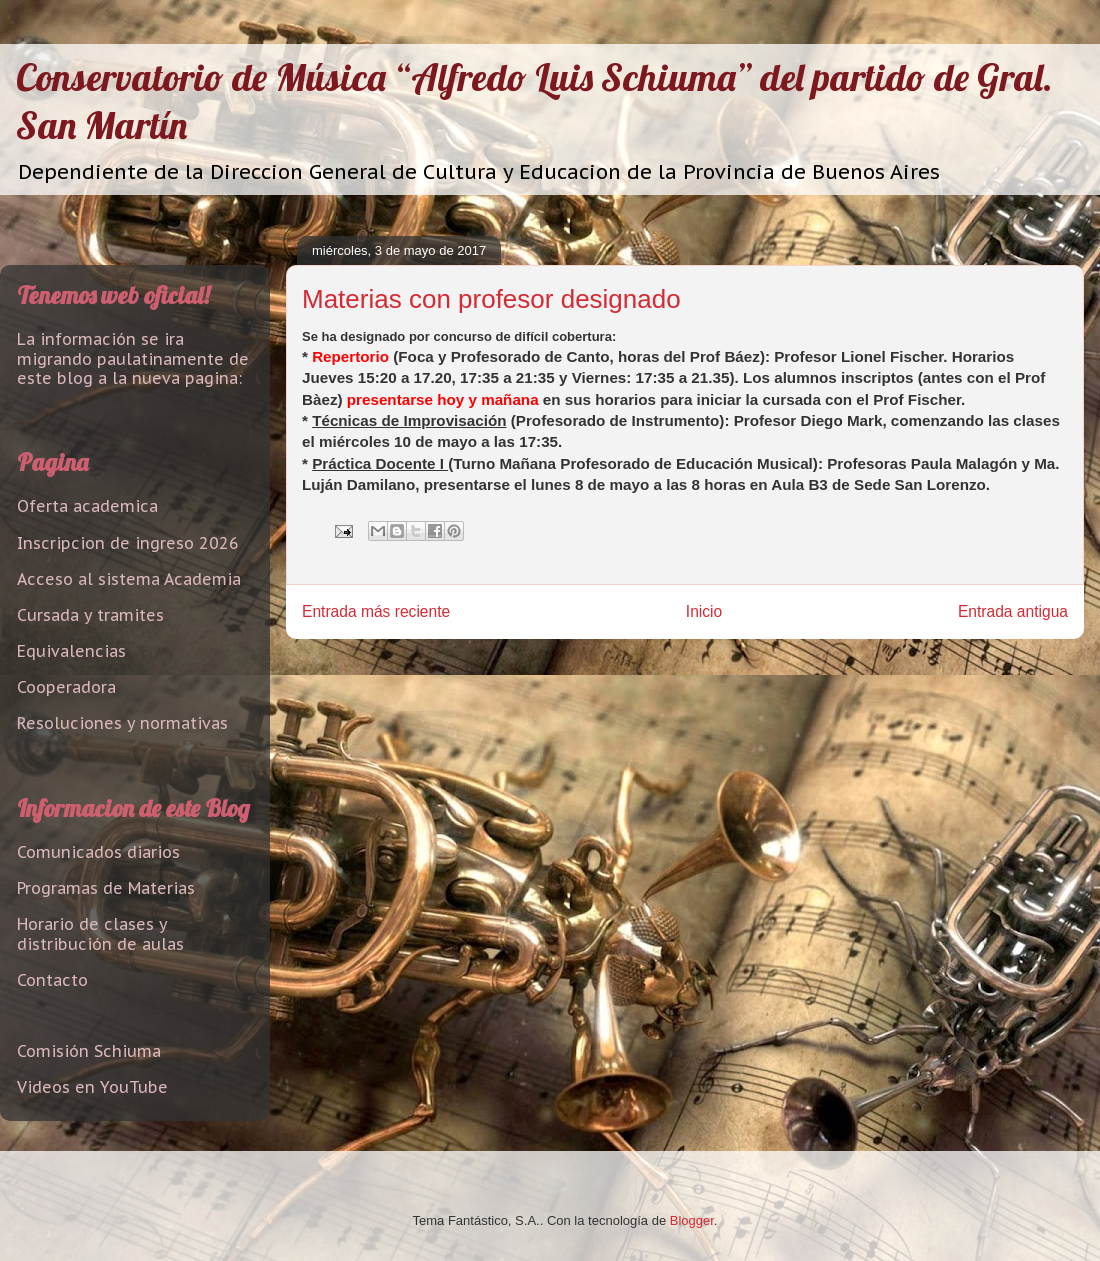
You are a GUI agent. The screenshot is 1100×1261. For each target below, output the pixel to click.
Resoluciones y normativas (122, 723)
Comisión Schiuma (89, 1051)
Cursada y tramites (90, 615)
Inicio (704, 611)
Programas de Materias (106, 888)
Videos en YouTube (92, 1087)
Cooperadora (66, 687)
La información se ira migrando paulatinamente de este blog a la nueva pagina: (133, 358)
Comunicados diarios (98, 852)
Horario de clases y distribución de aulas (100, 933)
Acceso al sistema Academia (129, 579)
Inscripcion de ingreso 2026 (128, 543)
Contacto (52, 980)
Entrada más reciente (376, 611)
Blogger (692, 1220)
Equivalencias (71, 651)
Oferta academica (87, 506)
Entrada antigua (1013, 611)
